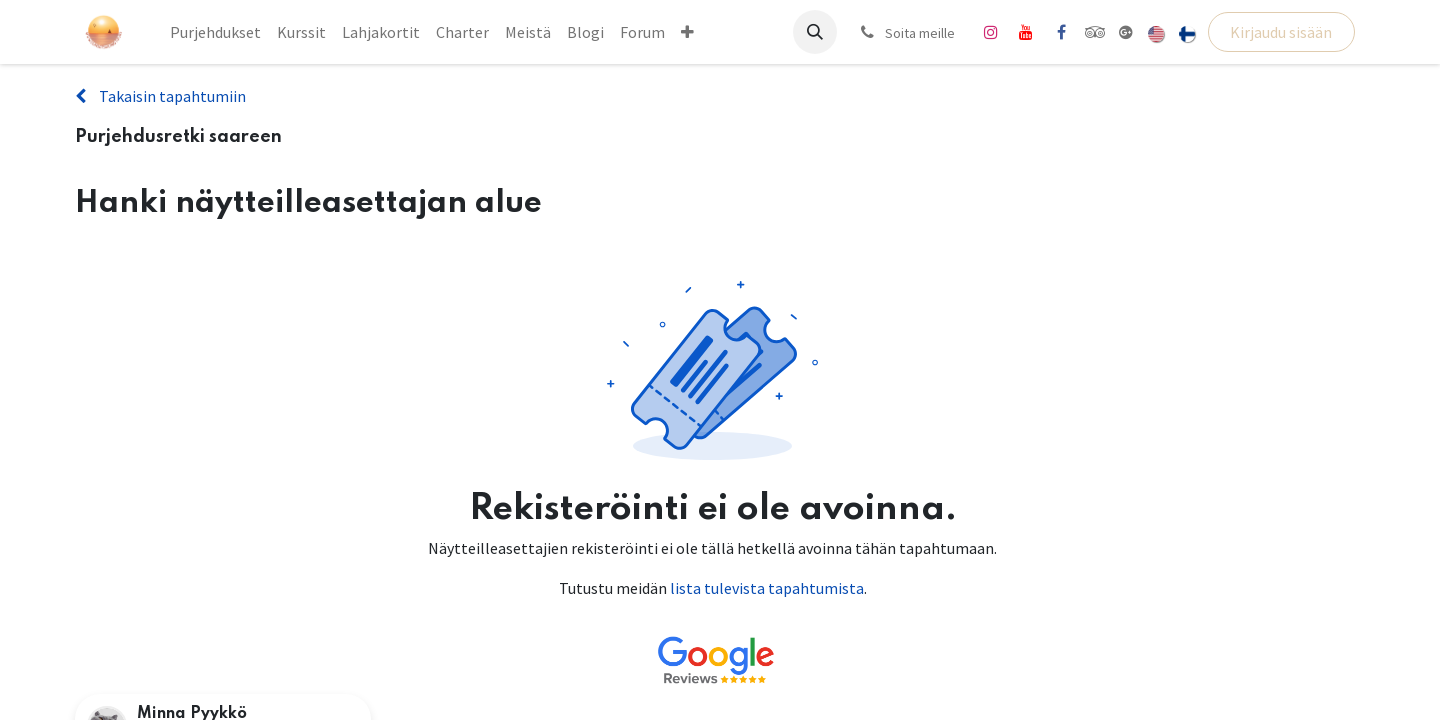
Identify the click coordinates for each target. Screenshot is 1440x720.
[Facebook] (1061, 32)
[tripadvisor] (1095, 32)
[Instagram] (991, 32)
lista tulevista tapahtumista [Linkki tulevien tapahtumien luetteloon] (767, 588)
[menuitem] (215, 32)
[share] (1126, 32)
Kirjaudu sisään (1281, 32)
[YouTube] (1026, 32)
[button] (815, 32)
